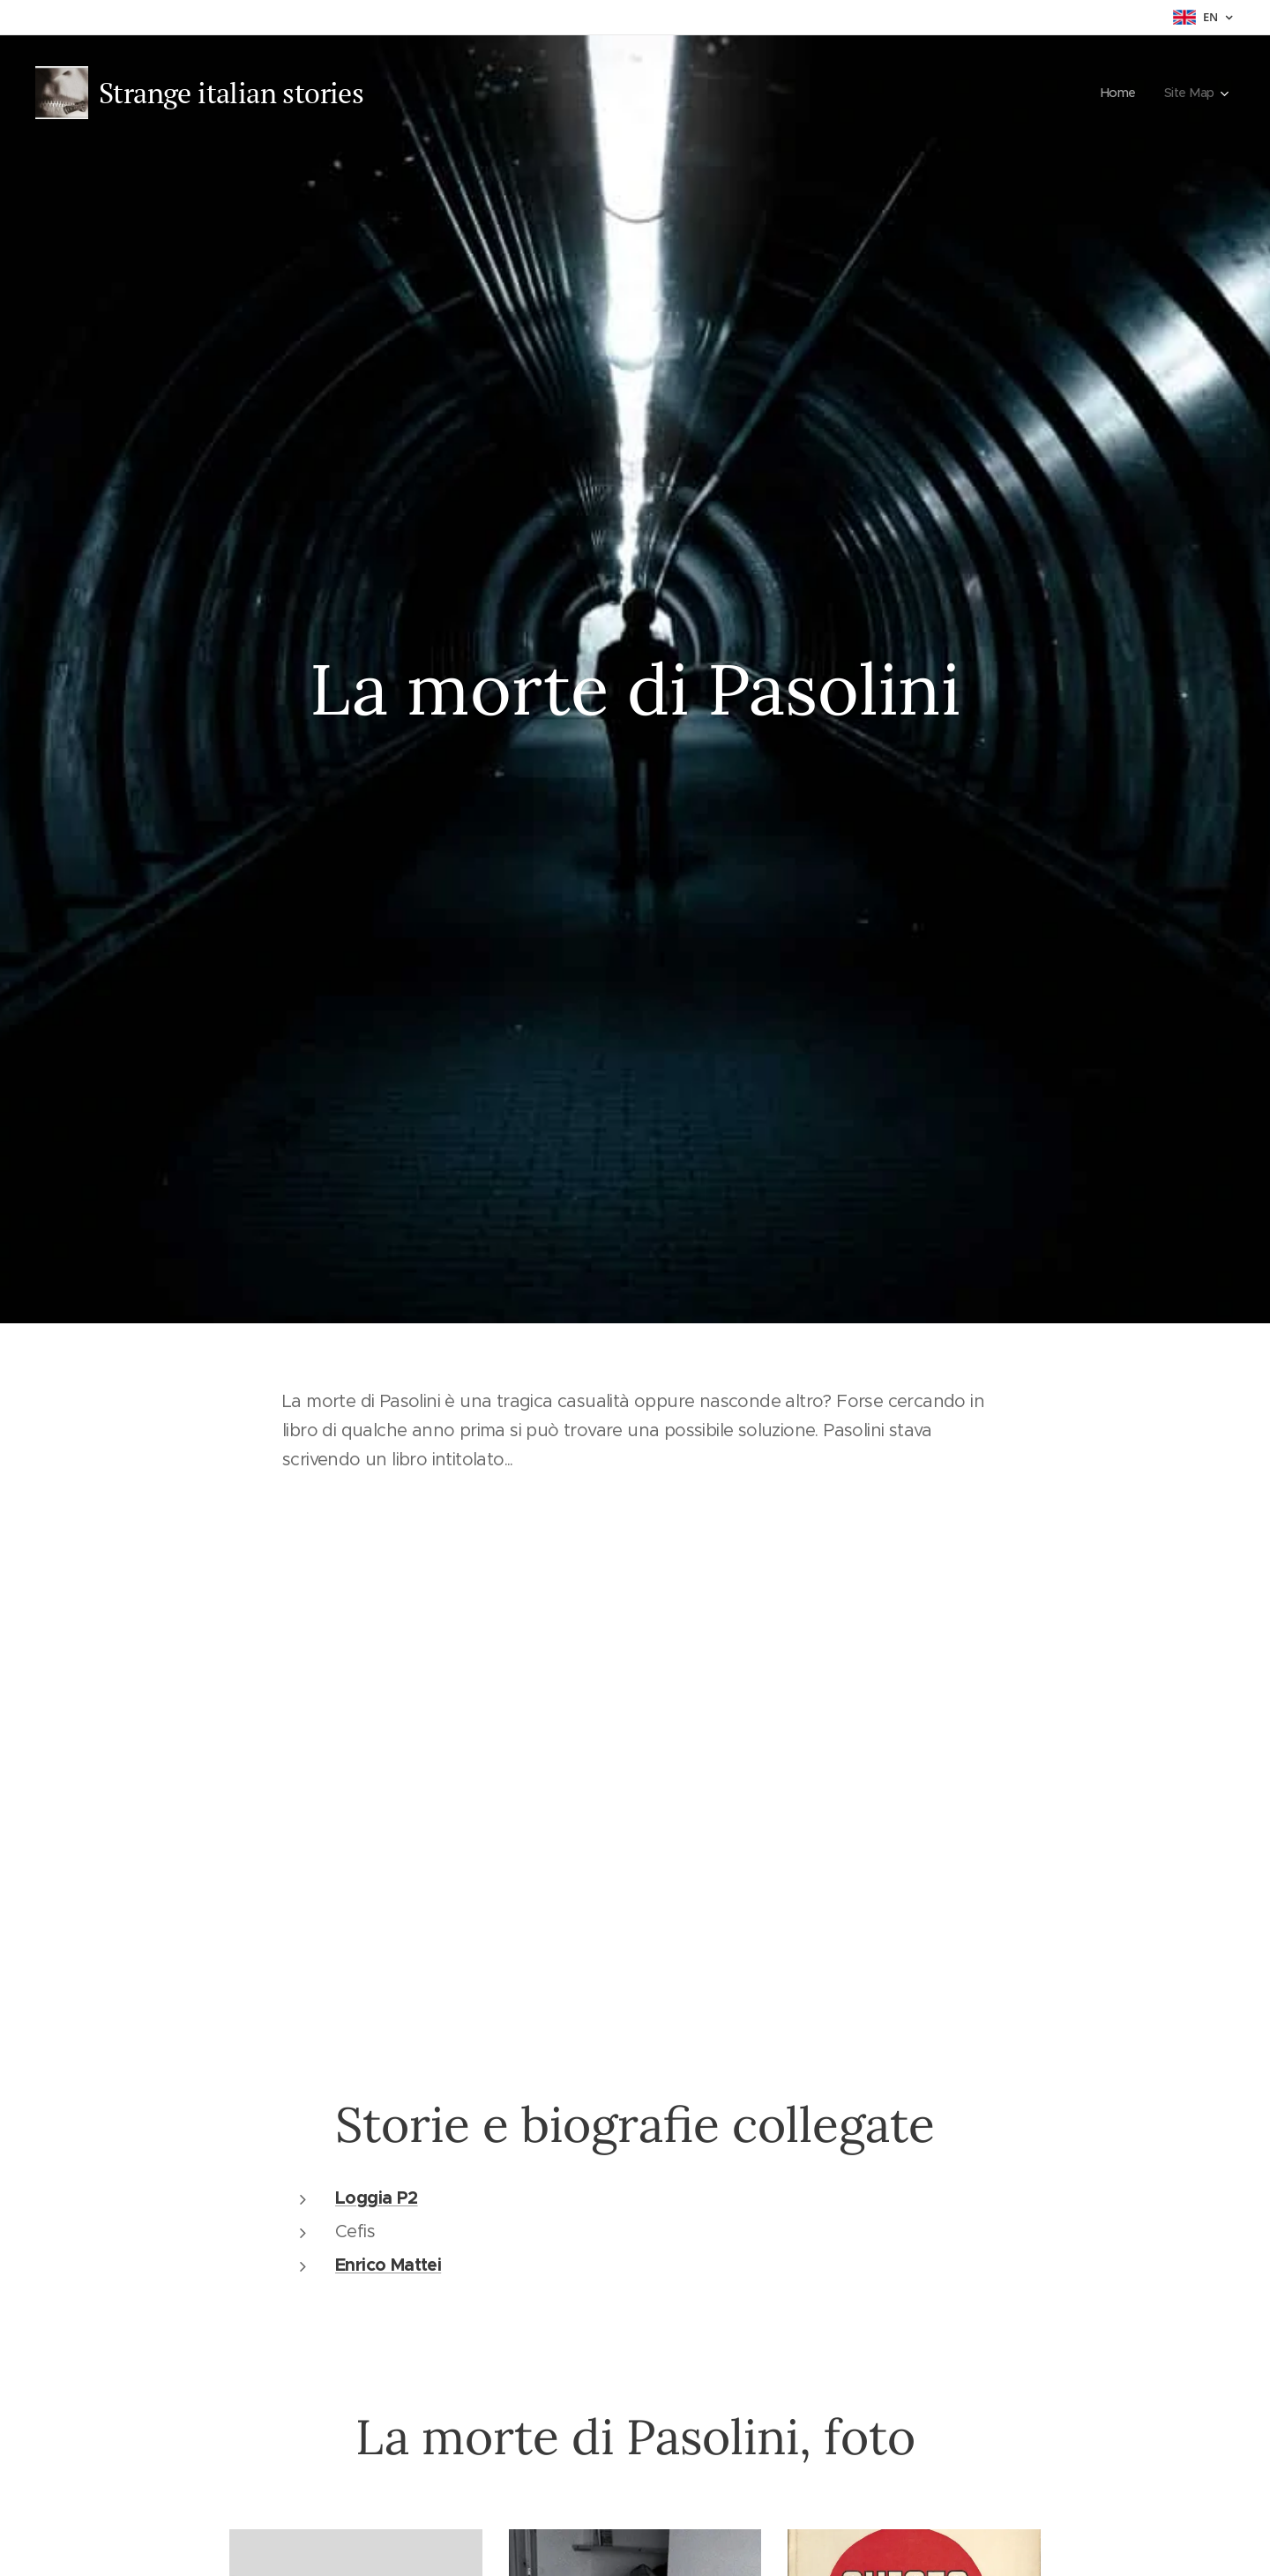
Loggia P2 (376, 2196)
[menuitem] (1119, 93)
